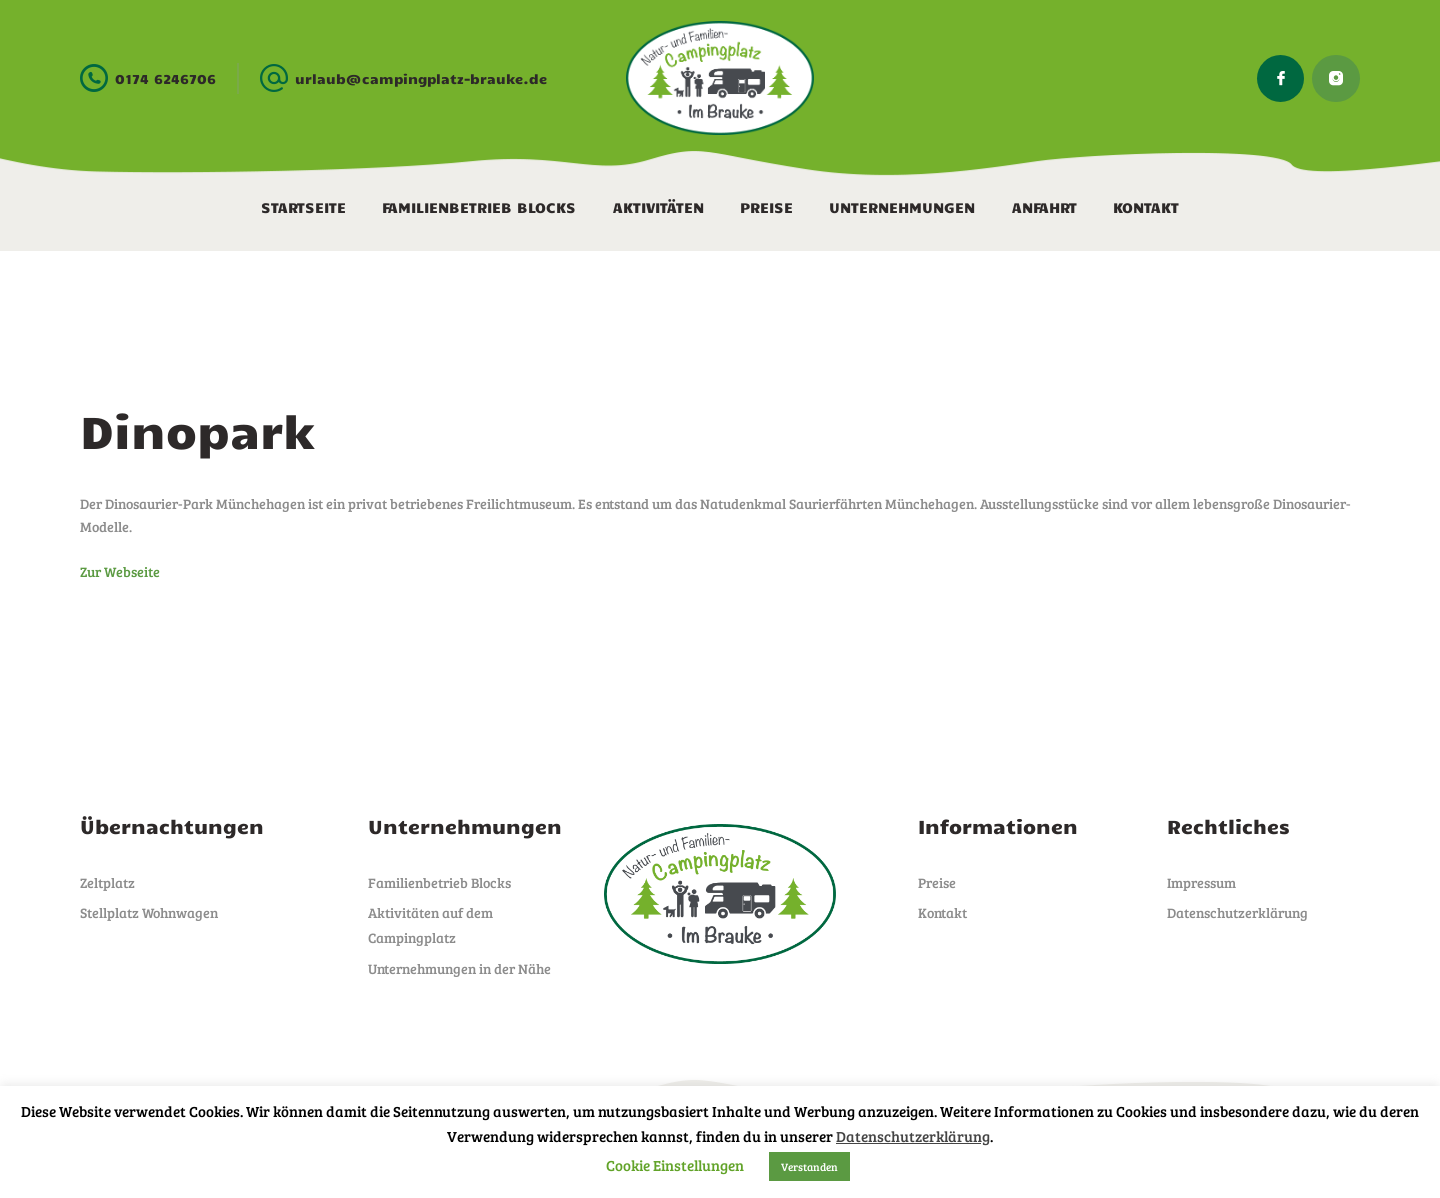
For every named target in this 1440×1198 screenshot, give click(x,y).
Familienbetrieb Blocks (439, 882)
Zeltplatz (107, 882)
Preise (937, 882)
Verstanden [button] (809, 1166)
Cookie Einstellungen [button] (675, 1165)
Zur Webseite (120, 571)
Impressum (1201, 882)
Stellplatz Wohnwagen (149, 912)
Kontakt (942, 912)
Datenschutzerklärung (1237, 912)
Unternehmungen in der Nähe (459, 968)
